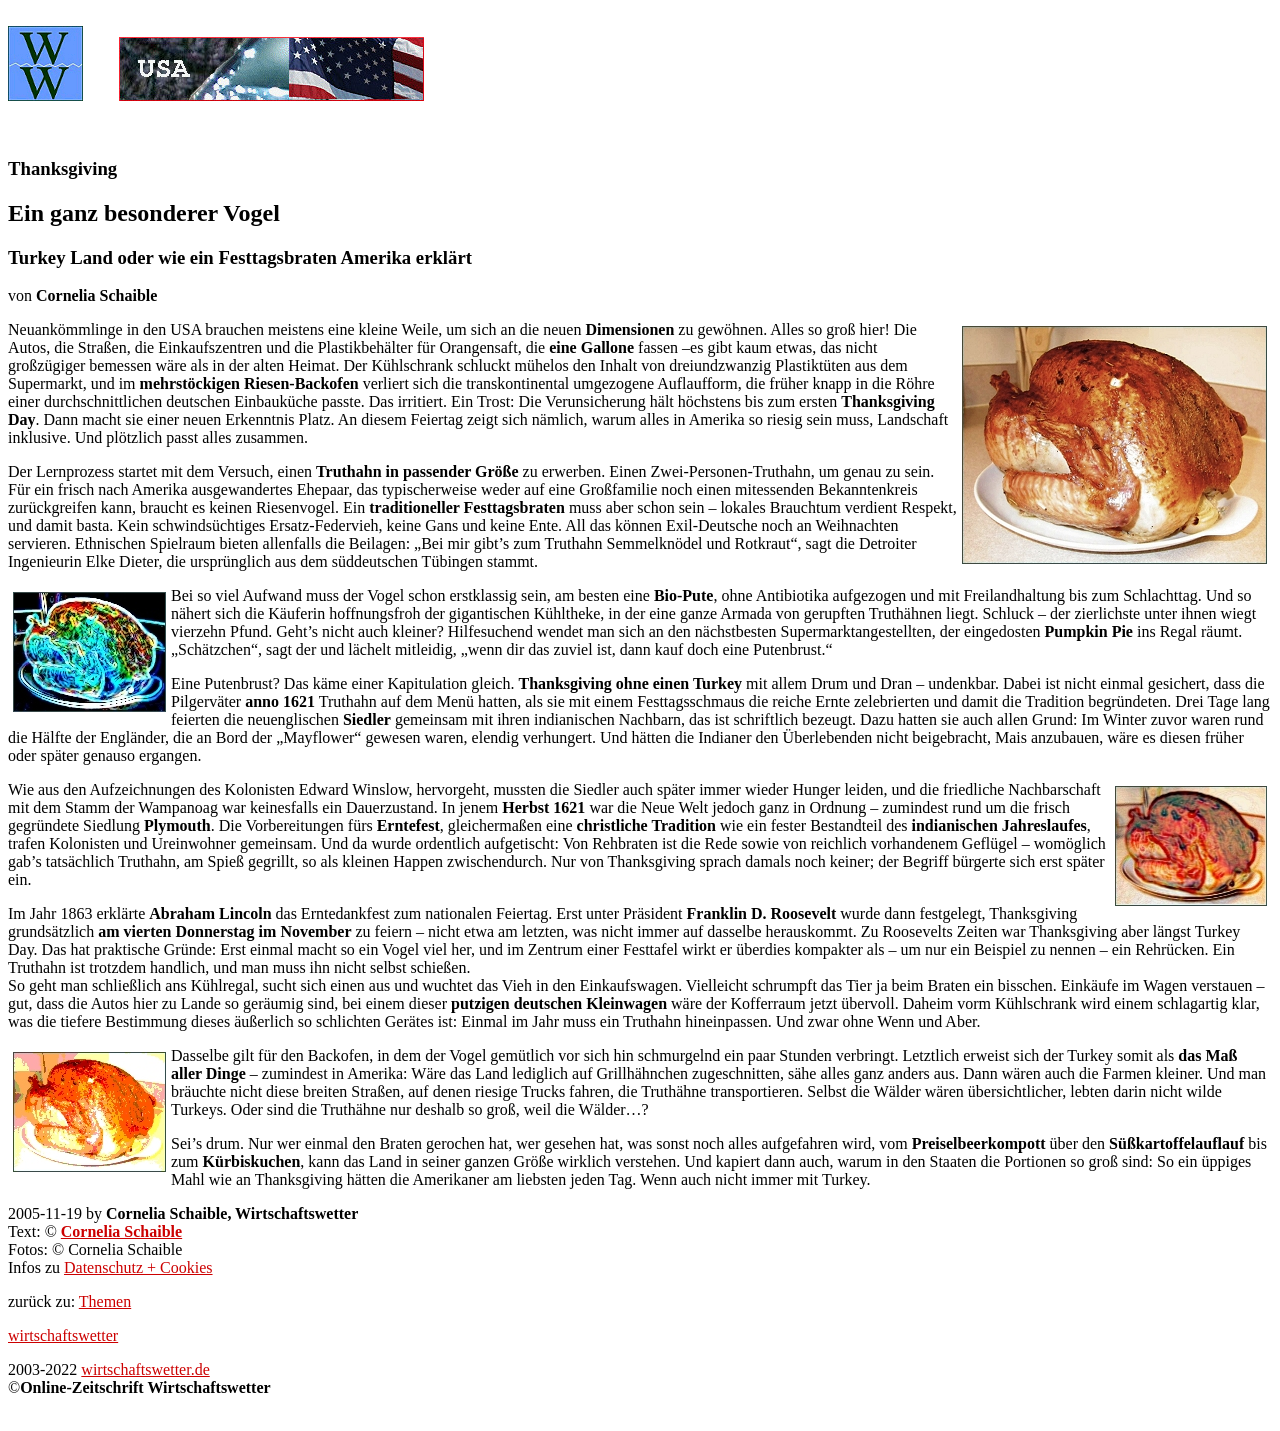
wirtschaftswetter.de (145, 1369)
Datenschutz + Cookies (138, 1267)
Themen (105, 1301)
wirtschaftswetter (63, 1335)
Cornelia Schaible (121, 1231)
